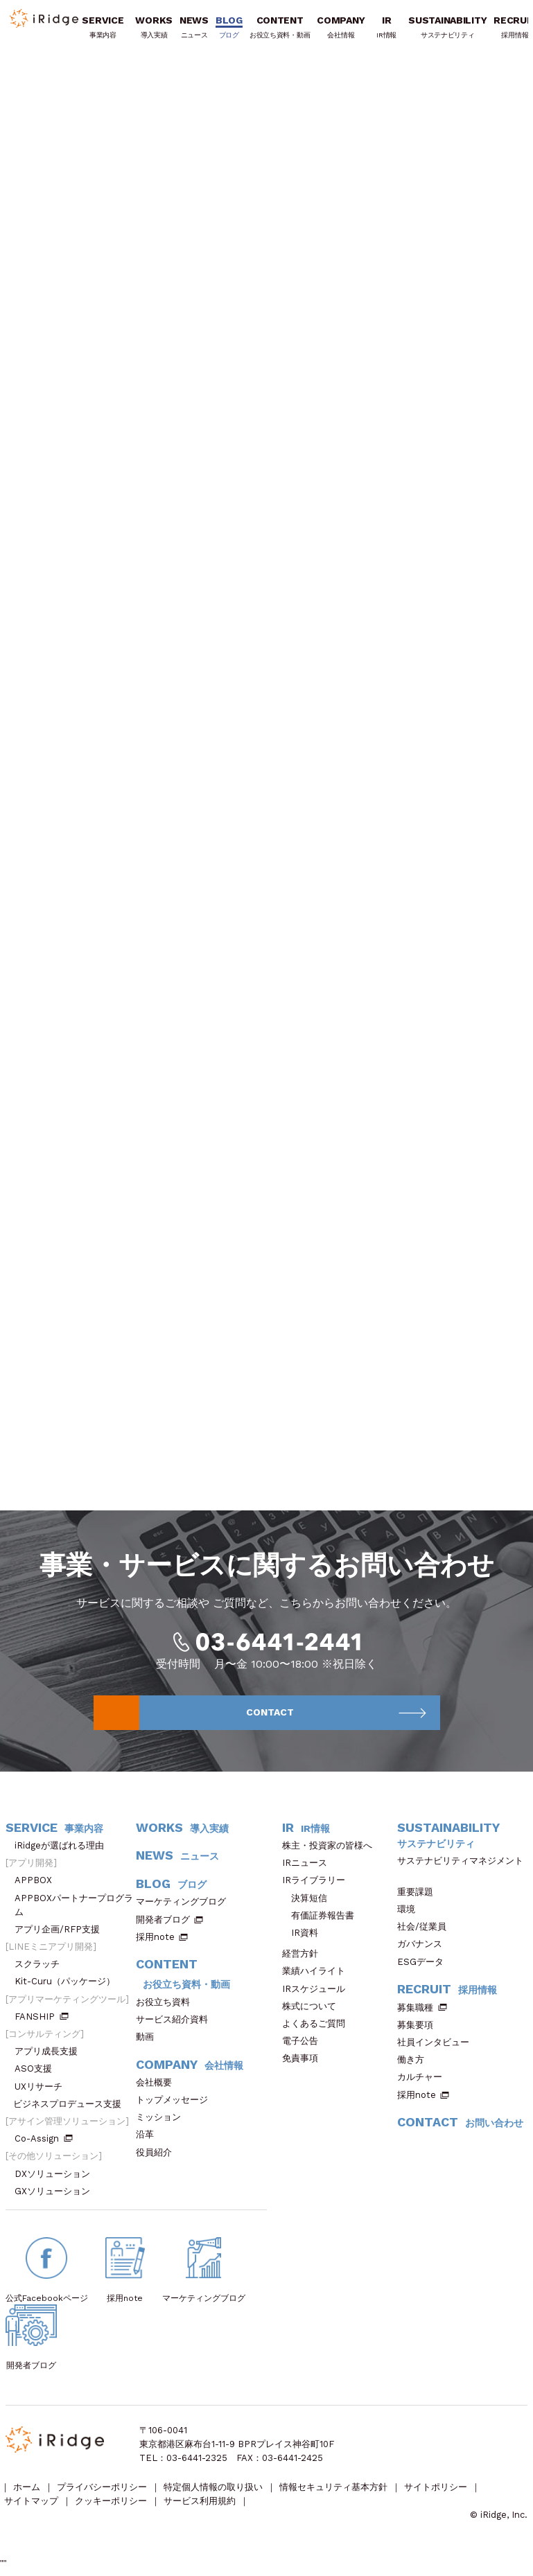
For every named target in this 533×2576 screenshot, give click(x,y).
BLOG (229, 29)
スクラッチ (42, 1967)
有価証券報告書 (322, 1919)
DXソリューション (57, 2177)
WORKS (154, 29)
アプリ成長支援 (51, 2054)
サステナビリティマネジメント (460, 1870)
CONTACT (336, 1715)
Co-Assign (44, 2142)
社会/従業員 (426, 1930)
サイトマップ (32, 2506)
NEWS (194, 29)
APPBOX (38, 1884)
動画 (149, 2040)
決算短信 (309, 1901)
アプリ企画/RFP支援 (62, 1932)
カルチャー (424, 2080)
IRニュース (309, 1866)
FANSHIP (42, 2020)
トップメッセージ (176, 2103)
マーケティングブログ (185, 1905)
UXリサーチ (43, 2090)
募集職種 (422, 2011)
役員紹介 (158, 2156)
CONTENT (280, 29)
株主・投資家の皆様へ (331, 1849)
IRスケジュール (318, 1992)
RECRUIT (447, 1993)
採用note (155, 1940)
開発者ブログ (163, 1923)
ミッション (163, 2120)
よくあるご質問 (318, 2027)
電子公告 (304, 2044)
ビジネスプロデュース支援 (71, 2107)
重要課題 (419, 1895)
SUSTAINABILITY (448, 29)
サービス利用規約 (202, 2506)
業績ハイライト (318, 1975)
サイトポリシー (439, 2492)
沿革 (149, 2138)
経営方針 (304, 1957)
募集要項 (419, 2028)
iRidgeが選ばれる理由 (64, 1849)
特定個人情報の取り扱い (215, 2492)
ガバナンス (424, 1948)
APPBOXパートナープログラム (74, 1908)
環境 (410, 1912)
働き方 (415, 2063)
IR (387, 29)
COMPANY (341, 29)
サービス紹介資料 (176, 2023)
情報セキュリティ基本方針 (336, 2492)
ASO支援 (38, 2072)
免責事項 (304, 2062)
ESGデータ (425, 1965)
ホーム (27, 2492)
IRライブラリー (318, 1884)
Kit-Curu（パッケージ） (69, 1985)
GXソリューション (57, 2194)
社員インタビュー (437, 2045)
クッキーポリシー (112, 2506)
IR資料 (304, 1936)
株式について (313, 2009)
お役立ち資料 (167, 2005)
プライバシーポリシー (103, 2492)
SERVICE (103, 29)
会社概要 (158, 2086)
